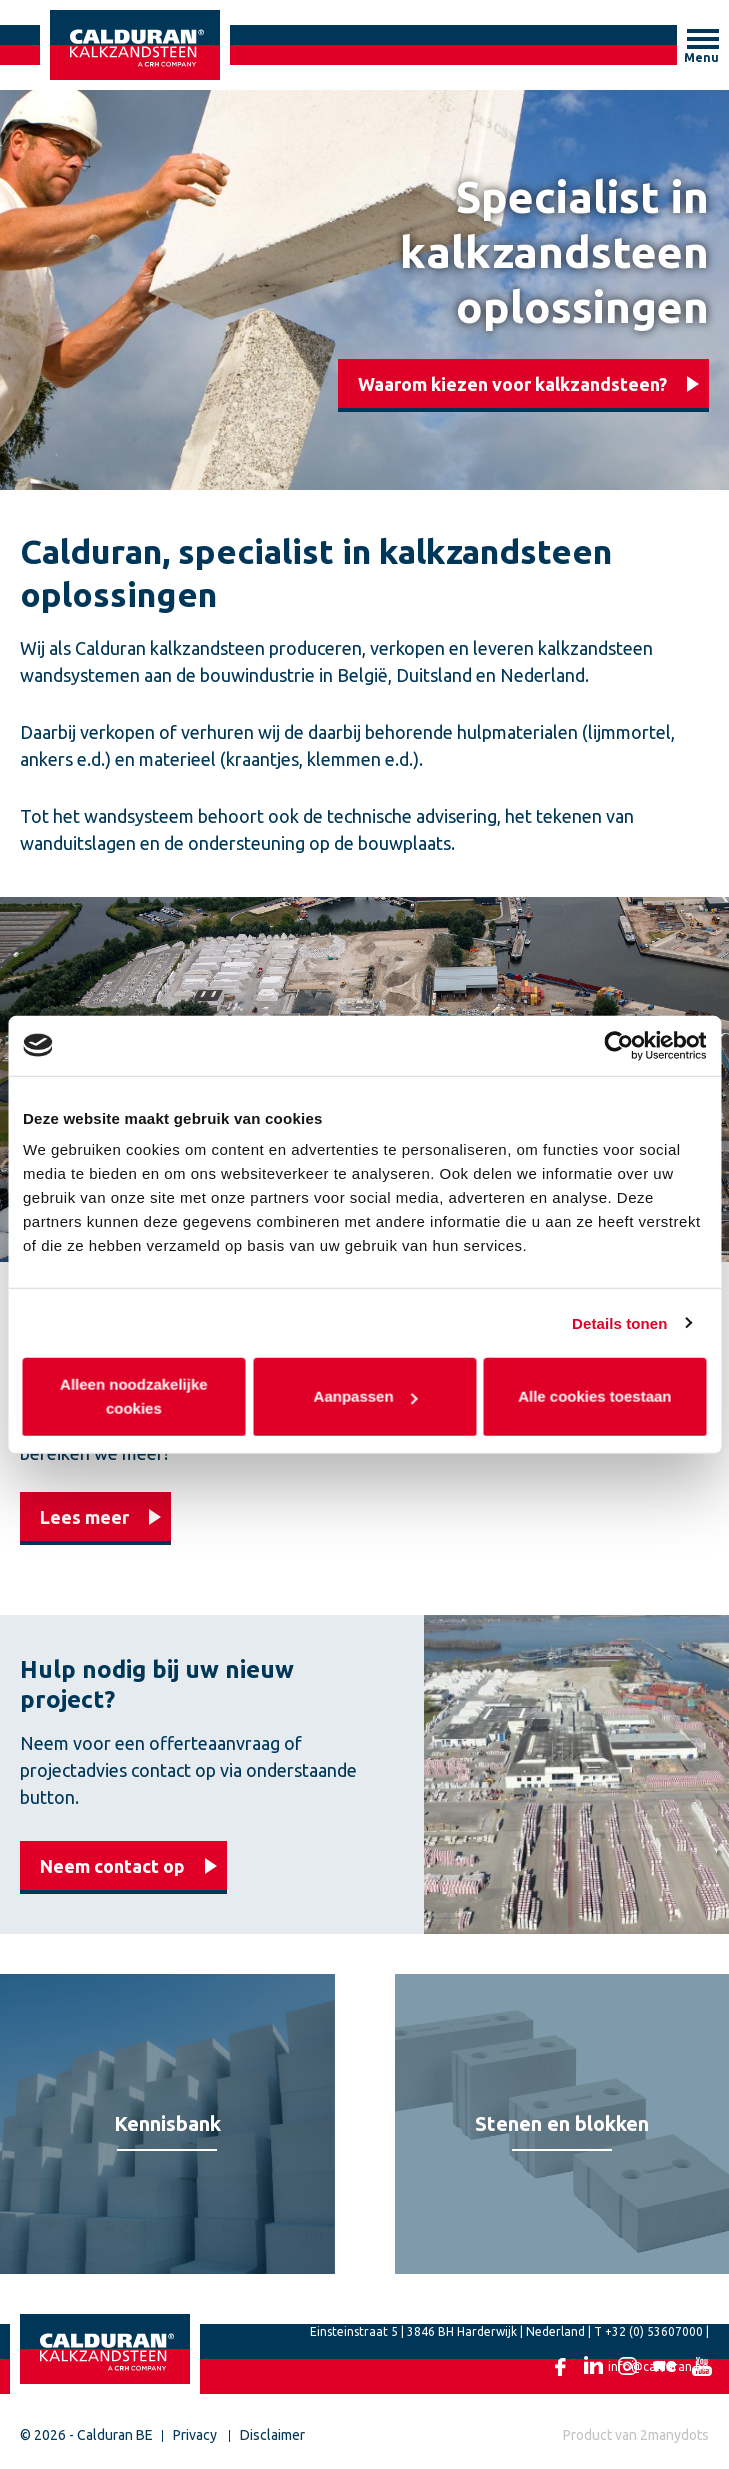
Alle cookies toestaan (594, 1396)
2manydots (674, 2435)
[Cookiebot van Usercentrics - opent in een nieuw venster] (618, 1045)
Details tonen (619, 1322)
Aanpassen (365, 1396)
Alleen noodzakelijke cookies (135, 1396)
